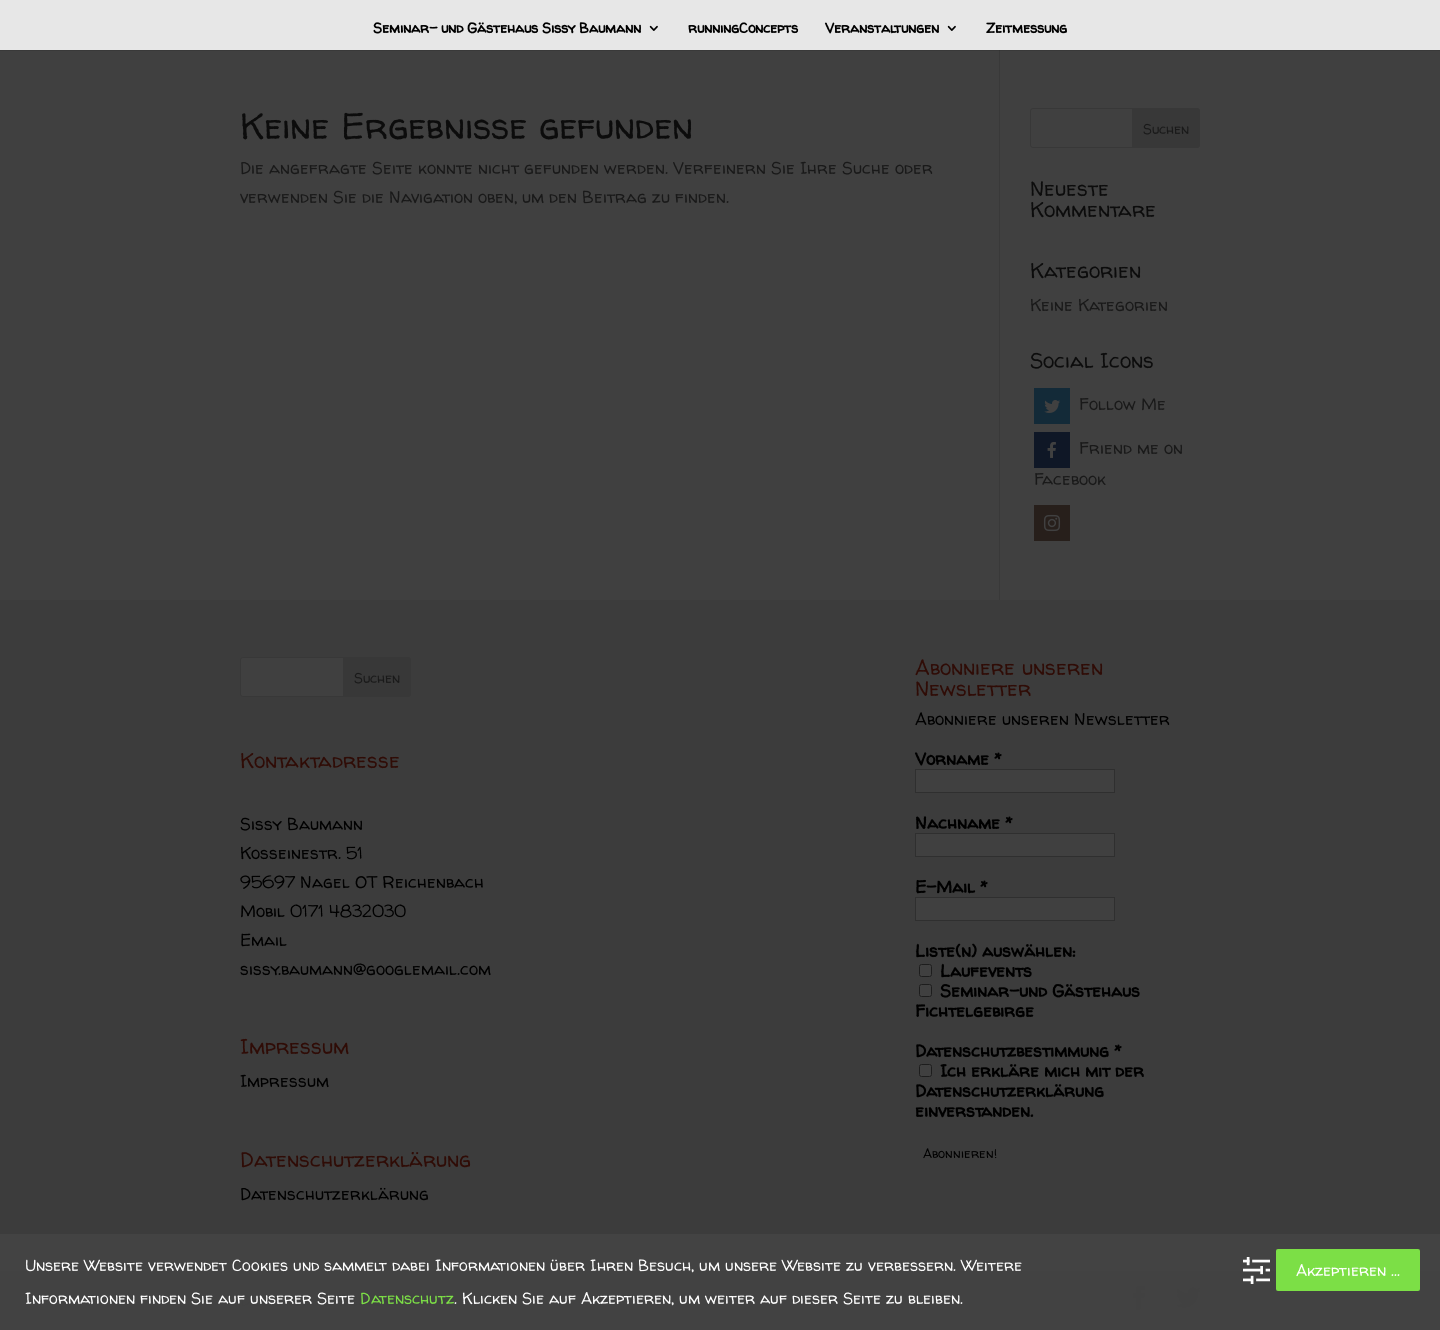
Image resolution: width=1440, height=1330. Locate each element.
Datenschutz (407, 1298)
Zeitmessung (1026, 29)
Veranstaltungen (882, 29)
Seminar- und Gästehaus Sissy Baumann (507, 29)
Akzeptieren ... (1348, 1270)
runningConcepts (743, 29)
